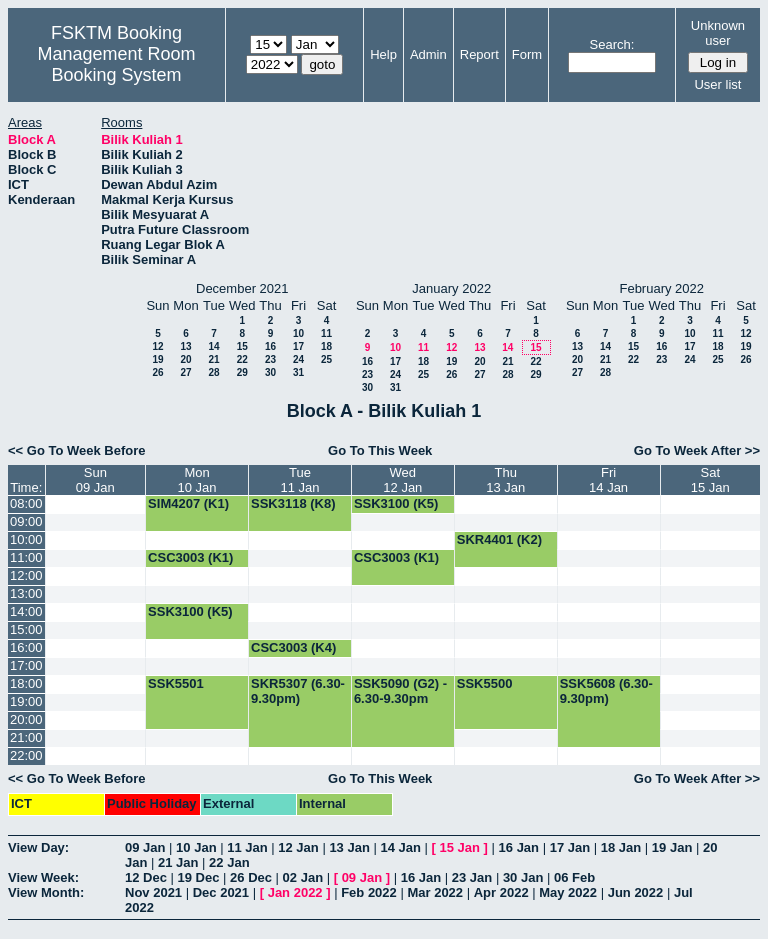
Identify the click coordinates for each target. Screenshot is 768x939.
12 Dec (146, 877)
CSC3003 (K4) (293, 647)
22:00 (26, 755)
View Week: (43, 877)
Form (527, 54)
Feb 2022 (369, 892)
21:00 (26, 737)
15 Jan (460, 847)
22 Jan (229, 862)
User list (717, 84)
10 (298, 333)
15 (242, 346)
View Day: (38, 847)
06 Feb (574, 877)
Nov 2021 (153, 892)
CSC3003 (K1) (190, 557)
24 (298, 359)
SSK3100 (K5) (396, 503)
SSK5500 (485, 683)
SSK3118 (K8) (293, 503)
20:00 (26, 719)
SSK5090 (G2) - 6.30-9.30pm (400, 691)
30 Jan (523, 877)
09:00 (26, 521)
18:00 (26, 683)
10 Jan (196, 847)
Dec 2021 (221, 892)
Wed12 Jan (402, 480)
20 (185, 359)
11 (326, 333)
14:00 (26, 611)
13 (185, 346)
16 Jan (519, 847)
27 (185, 372)
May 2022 (568, 892)
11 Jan (247, 847)
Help (383, 54)
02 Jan (303, 877)
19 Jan (672, 847)
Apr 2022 (501, 892)
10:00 (26, 539)
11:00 (26, 557)
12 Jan (298, 847)
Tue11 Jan (299, 480)
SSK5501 (176, 683)
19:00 (26, 701)
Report (479, 54)
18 (326, 346)
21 (213, 359)
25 (326, 359)
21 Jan (178, 862)
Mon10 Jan (197, 480)
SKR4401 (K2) (499, 539)
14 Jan (400, 847)
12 (157, 346)
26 (157, 372)
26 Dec (251, 877)
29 (242, 372)
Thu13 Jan (505, 480)
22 (242, 359)
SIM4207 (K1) (188, 503)
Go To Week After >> (697, 450)
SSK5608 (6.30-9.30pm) (606, 691)
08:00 (26, 503)
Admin (428, 54)
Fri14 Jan (608, 480)
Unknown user (718, 33)
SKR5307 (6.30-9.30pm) (298, 691)
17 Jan (570, 847)
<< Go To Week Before (77, 450)
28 (213, 372)
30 (270, 372)
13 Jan (349, 847)
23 (270, 359)
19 (157, 359)
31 (298, 372)
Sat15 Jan (710, 480)
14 (213, 346)
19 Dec (199, 877)
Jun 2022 (636, 892)
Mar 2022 (435, 892)
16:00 (26, 647)
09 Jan (145, 847)
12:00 (26, 575)
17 (298, 346)
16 (270, 346)
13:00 (26, 593)
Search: (612, 44)
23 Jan (472, 877)
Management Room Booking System (116, 64)
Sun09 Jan (95, 480)
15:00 (26, 629)
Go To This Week (380, 450)
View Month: (46, 892)
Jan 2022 (295, 892)
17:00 (26, 665)
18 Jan (621, 847)
